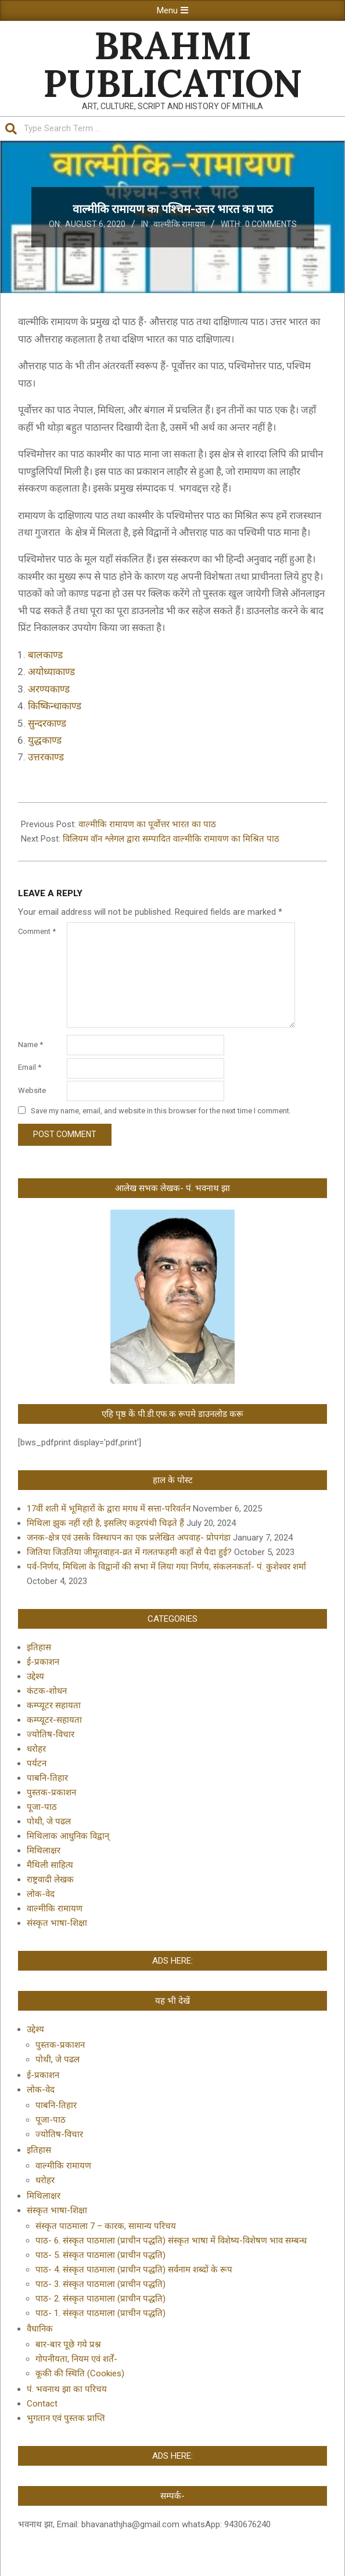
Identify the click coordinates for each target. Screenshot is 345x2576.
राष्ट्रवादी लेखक (50, 1879)
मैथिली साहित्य (50, 1865)
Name (30, 1044)
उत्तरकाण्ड (46, 757)
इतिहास (39, 1647)
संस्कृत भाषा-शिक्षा (57, 1923)
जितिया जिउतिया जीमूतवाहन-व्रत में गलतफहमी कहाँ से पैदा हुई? (129, 1552)
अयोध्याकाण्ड (51, 671)
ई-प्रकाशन (43, 1662)
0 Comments (271, 224)
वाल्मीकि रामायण (179, 224)
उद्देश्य (35, 1676)
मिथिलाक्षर (43, 1850)
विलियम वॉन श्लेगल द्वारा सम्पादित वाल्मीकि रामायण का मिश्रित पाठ (171, 839)
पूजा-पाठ (42, 1807)
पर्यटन (36, 1763)
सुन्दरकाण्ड (47, 723)
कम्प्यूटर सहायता (54, 1705)
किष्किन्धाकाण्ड (54, 706)
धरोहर (36, 1749)
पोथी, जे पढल (49, 1821)
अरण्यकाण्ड (49, 689)
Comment (37, 931)
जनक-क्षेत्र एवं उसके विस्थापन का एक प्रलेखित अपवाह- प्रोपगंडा (129, 1537)
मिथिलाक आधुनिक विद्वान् (68, 1836)
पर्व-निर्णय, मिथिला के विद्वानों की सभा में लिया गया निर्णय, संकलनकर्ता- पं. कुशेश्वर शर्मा (166, 1566)
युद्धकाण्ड (45, 740)
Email (29, 1067)
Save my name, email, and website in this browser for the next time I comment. (161, 1110)
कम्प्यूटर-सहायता (54, 1720)
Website (32, 1090)
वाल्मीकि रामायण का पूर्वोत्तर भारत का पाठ (147, 824)
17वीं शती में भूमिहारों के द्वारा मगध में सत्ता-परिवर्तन (109, 1508)
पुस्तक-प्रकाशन (51, 1792)
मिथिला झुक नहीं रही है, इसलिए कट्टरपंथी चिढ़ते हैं (105, 1523)
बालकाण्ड (45, 655)
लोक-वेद (41, 1894)
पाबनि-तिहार (47, 1778)
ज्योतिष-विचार (50, 1734)
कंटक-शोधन (47, 1691)
